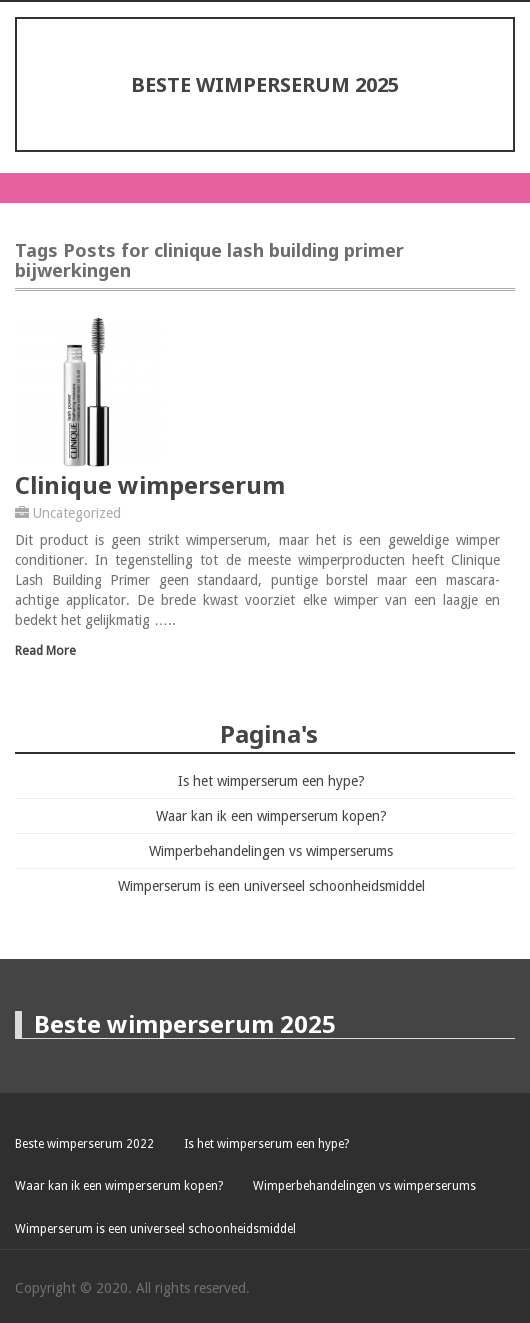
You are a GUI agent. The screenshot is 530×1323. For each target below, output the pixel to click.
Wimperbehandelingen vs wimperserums (271, 851)
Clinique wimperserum (150, 484)
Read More (45, 650)
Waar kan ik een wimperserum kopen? (271, 816)
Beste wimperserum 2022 (84, 1144)
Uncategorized (77, 513)
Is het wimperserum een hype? (271, 781)
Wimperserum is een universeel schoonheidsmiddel (271, 886)
